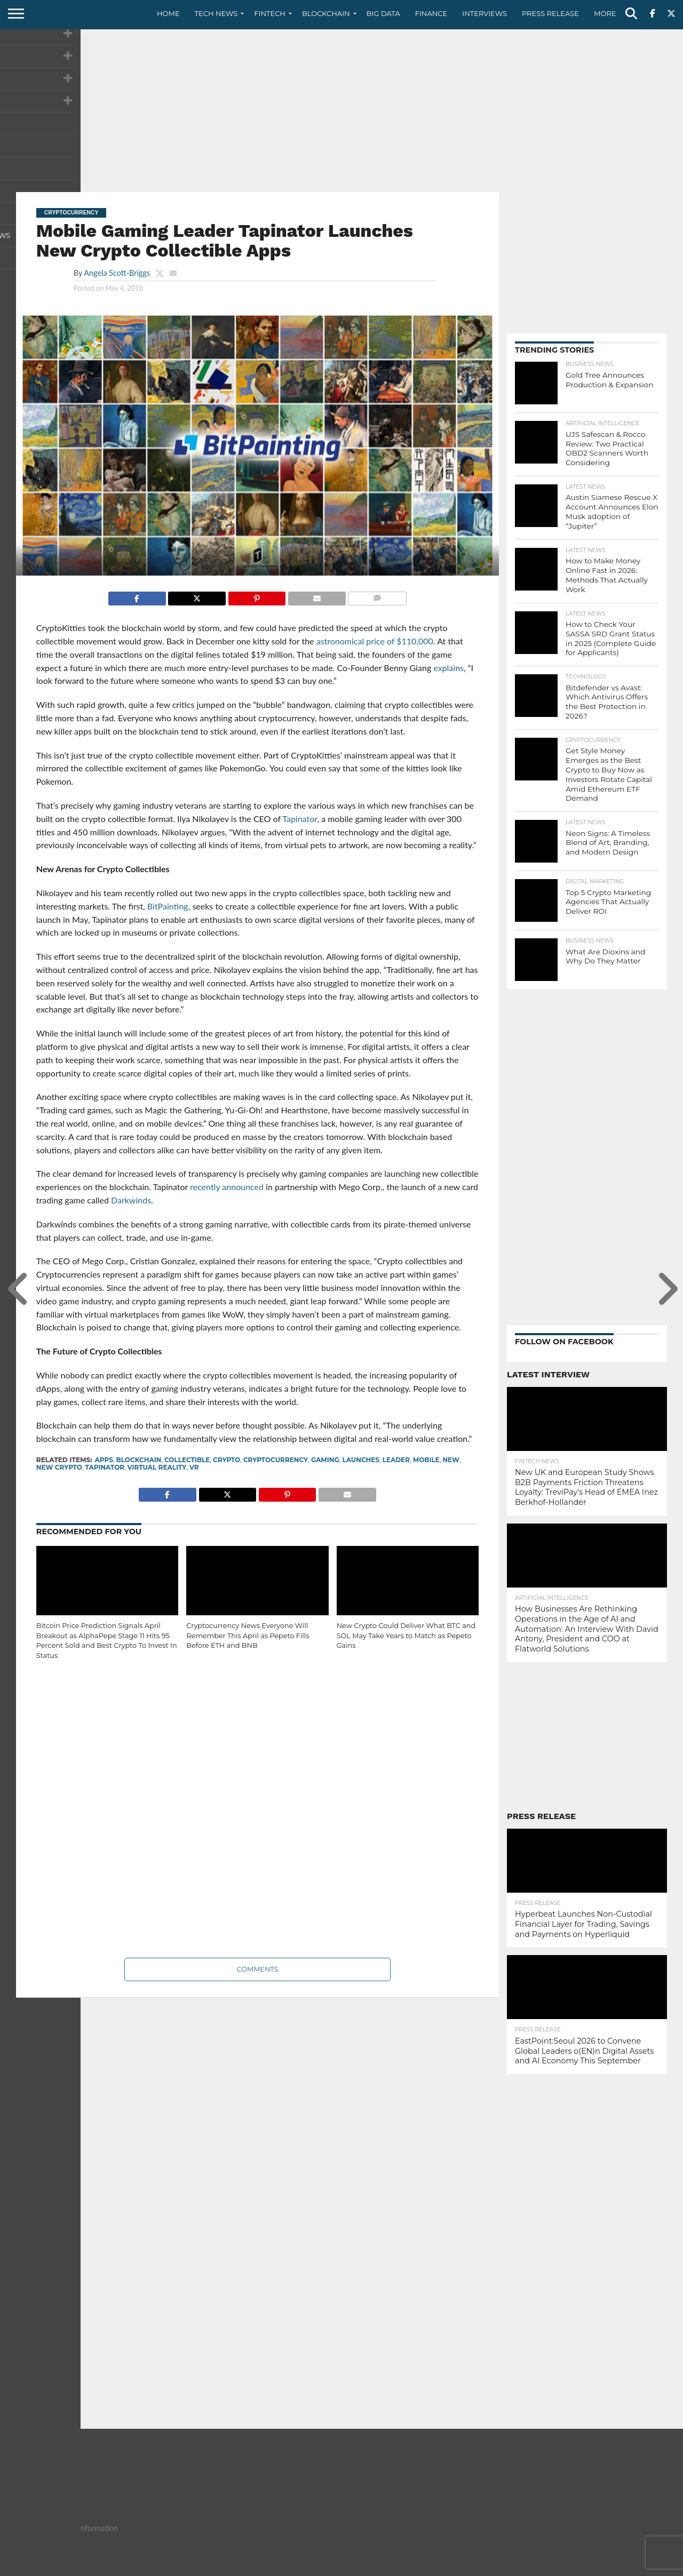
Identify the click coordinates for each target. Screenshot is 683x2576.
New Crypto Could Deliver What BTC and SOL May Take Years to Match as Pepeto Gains (406, 1635)
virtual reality (157, 1467)
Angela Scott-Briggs (117, 272)
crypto (226, 1460)
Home (168, 13)
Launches (360, 1460)
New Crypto (59, 1467)
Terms (611, 2567)
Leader (396, 1460)
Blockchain (326, 13)
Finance (431, 13)
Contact (539, 2567)
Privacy (577, 2567)
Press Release (550, 13)
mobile (426, 1460)
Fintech (269, 13)
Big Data (383, 13)
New (450, 1460)
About (503, 2567)
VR (194, 1467)
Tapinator (105, 1467)
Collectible (187, 1460)
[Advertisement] (341, 109)
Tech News (216, 13)
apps (104, 1460)
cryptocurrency (275, 1460)
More (605, 13)
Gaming (325, 1460)
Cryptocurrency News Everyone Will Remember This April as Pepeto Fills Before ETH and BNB (247, 1635)
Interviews (484, 13)
